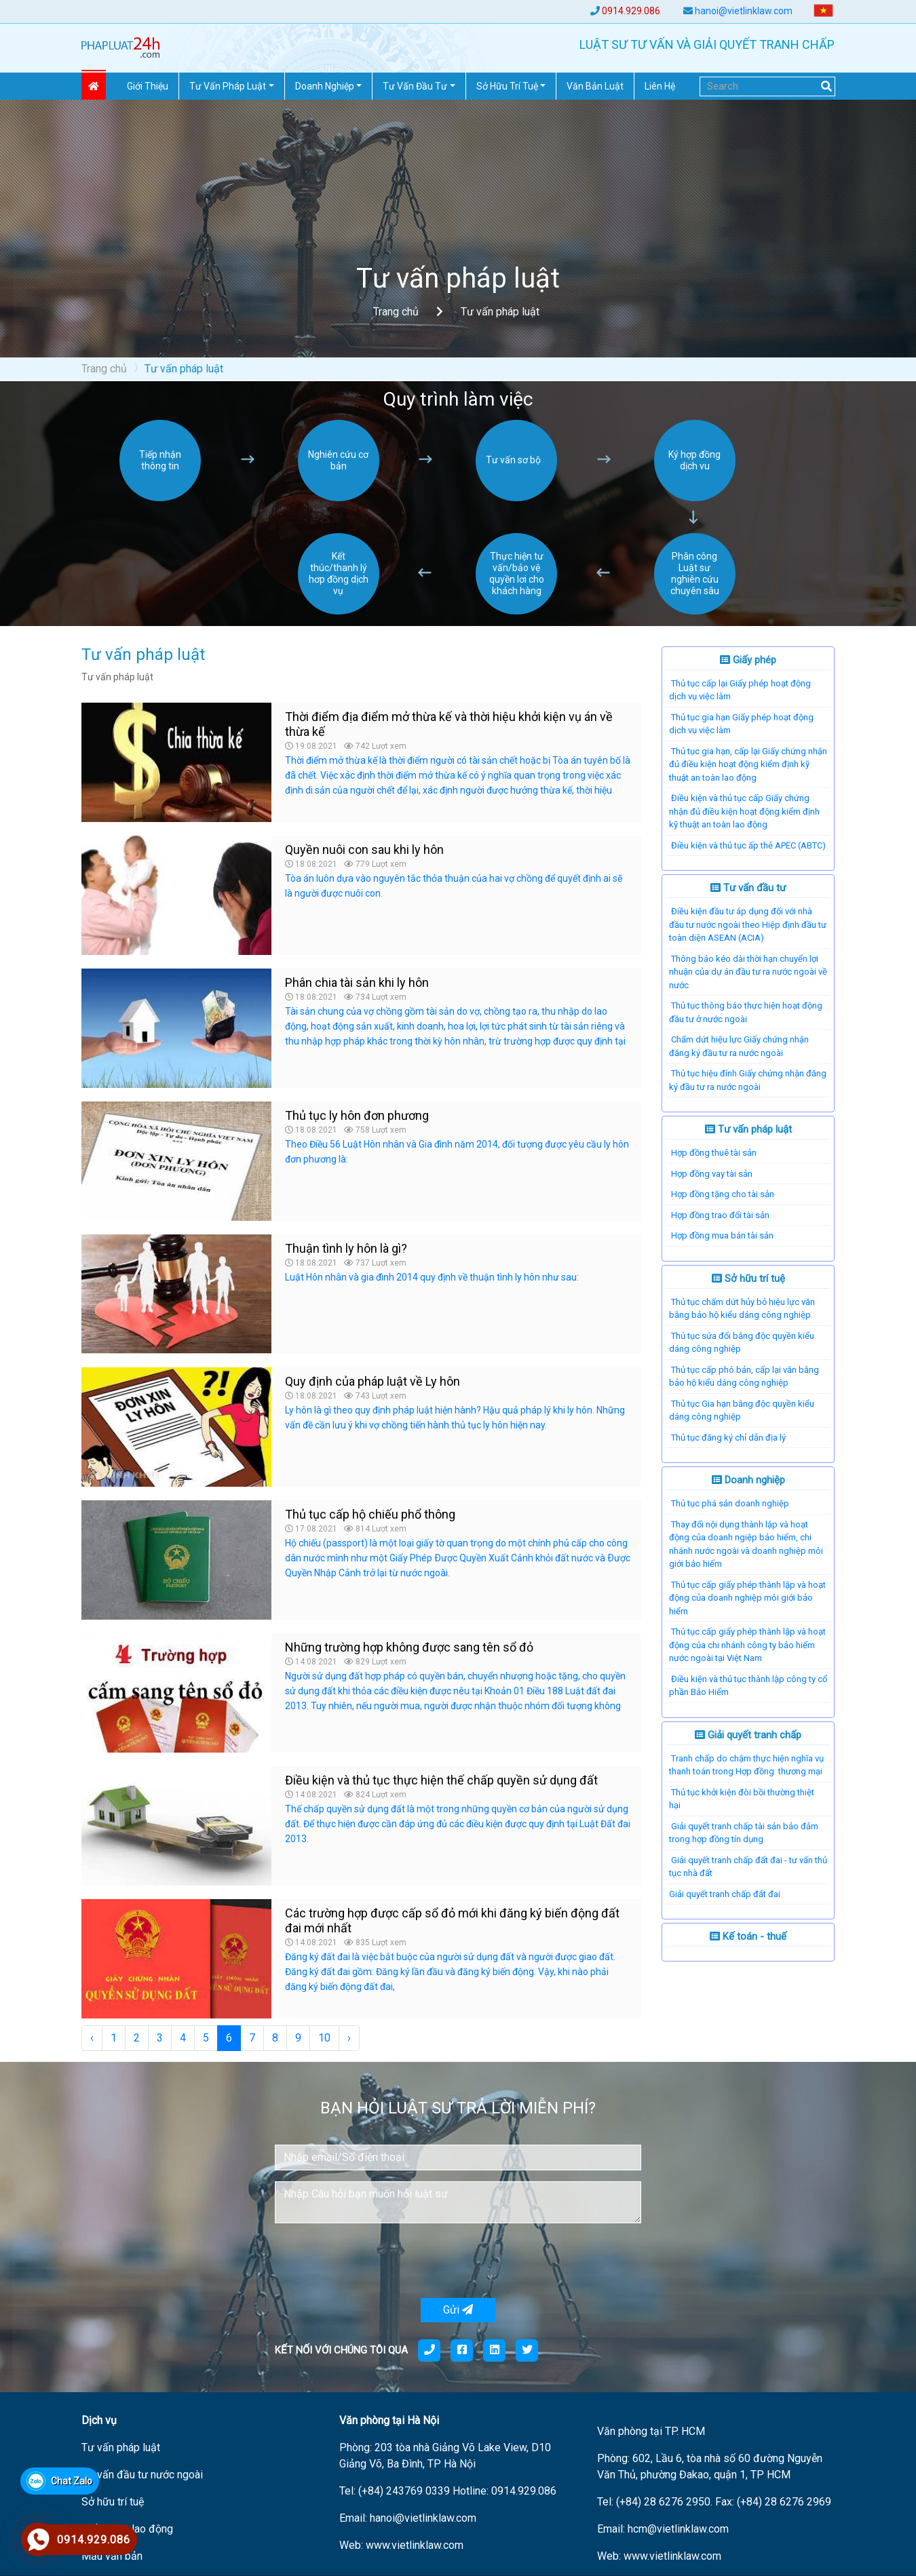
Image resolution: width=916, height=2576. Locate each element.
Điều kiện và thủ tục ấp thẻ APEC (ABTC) (748, 845)
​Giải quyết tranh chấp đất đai (724, 1894)
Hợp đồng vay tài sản (711, 1174)
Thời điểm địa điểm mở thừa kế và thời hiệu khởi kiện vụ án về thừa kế (449, 724)
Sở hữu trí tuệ (748, 1278)
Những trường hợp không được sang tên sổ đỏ (409, 1647)
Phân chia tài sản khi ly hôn (357, 982)
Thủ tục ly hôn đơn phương (357, 1115)
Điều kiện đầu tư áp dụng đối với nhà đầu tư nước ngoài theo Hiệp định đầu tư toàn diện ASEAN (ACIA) (747, 924)
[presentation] (378, 2260)
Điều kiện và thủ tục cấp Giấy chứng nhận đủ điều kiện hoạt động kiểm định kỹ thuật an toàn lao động (744, 811)
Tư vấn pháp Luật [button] (227, 86)
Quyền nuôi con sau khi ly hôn (364, 849)
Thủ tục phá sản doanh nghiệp (730, 1503)
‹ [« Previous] (92, 2037)
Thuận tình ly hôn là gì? (346, 1248)
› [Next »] (349, 2037)
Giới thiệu (147, 86)
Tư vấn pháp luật (748, 1129)
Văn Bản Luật (595, 86)
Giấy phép (748, 660)
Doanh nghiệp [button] (324, 86)
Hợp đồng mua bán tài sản (722, 1235)
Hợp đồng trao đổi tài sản (720, 1215)
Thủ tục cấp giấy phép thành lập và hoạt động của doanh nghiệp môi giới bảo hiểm (747, 1598)
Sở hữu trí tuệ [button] (507, 86)
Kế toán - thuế (748, 1936)
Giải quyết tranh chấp (748, 1735)
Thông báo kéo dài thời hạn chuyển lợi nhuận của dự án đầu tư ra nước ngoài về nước (748, 972)
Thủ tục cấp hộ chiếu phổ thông (370, 1514)
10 (324, 2037)
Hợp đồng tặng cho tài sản (722, 1194)
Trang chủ (396, 311)
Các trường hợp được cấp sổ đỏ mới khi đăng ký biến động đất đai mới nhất (452, 1920)
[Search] (767, 86)
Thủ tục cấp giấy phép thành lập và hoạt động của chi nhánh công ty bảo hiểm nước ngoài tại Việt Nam (747, 1644)
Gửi (458, 2309)
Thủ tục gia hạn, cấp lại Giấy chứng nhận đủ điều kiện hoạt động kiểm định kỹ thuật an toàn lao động (748, 764)
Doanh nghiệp (748, 1480)
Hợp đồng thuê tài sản (714, 1153)
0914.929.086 (631, 10)
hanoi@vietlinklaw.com (744, 10)
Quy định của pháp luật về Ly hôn (372, 1381)
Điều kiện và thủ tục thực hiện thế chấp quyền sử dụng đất (441, 1780)
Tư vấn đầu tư (748, 888)
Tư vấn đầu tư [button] (415, 86)
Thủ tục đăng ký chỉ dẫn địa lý (728, 1437)
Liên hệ (660, 86)
